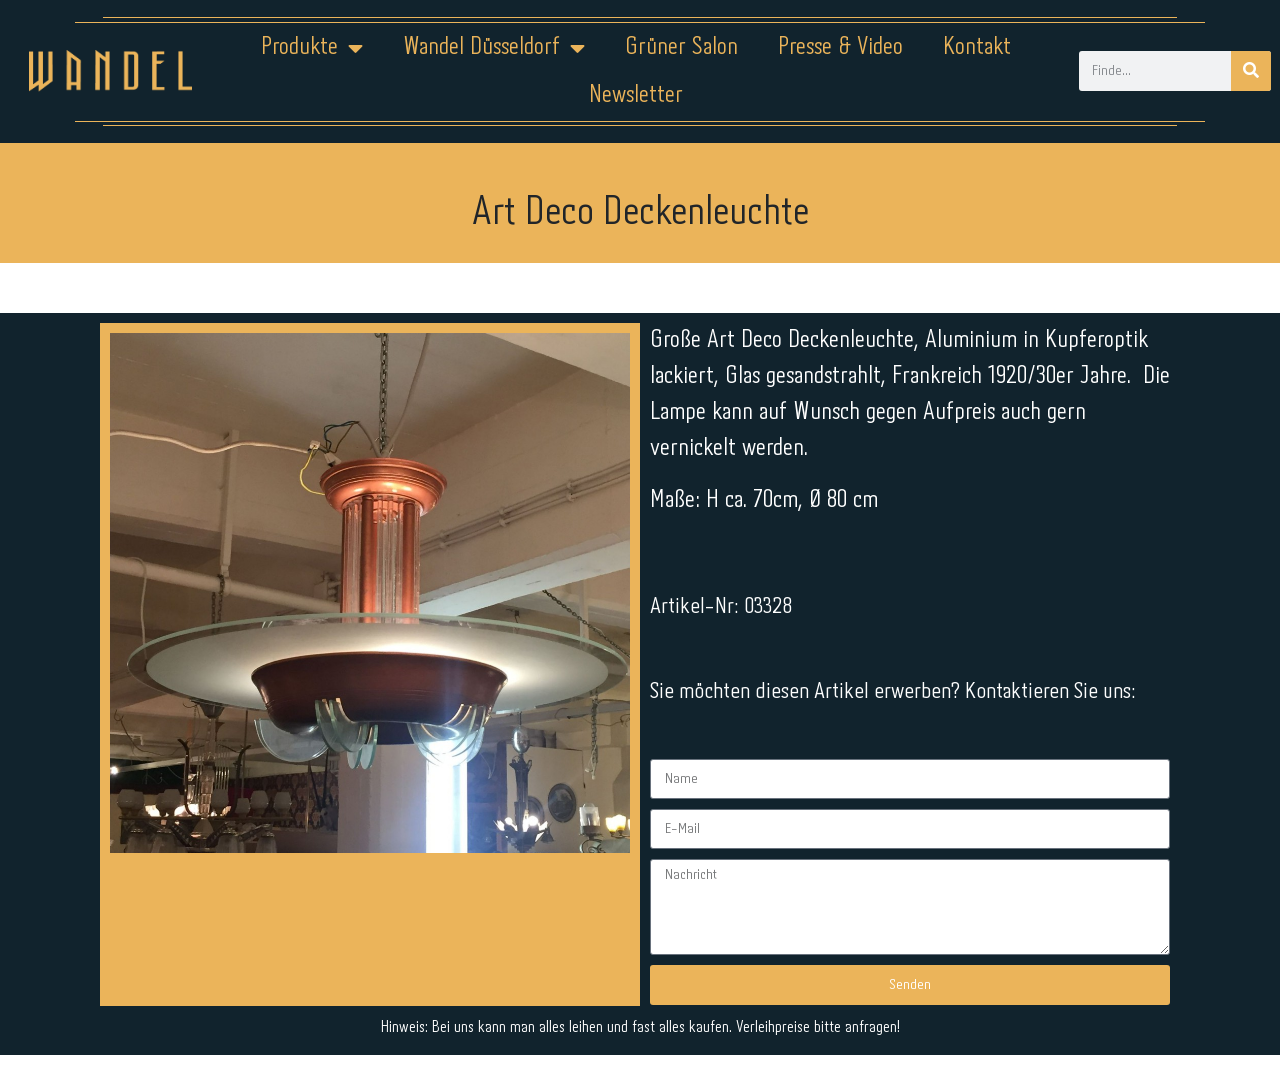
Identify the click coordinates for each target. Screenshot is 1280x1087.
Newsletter (636, 95)
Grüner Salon (681, 47)
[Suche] (1251, 71)
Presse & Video (840, 47)
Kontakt (977, 47)
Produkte (312, 48)
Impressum (519, 1024)
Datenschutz (652, 1024)
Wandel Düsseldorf (494, 48)
